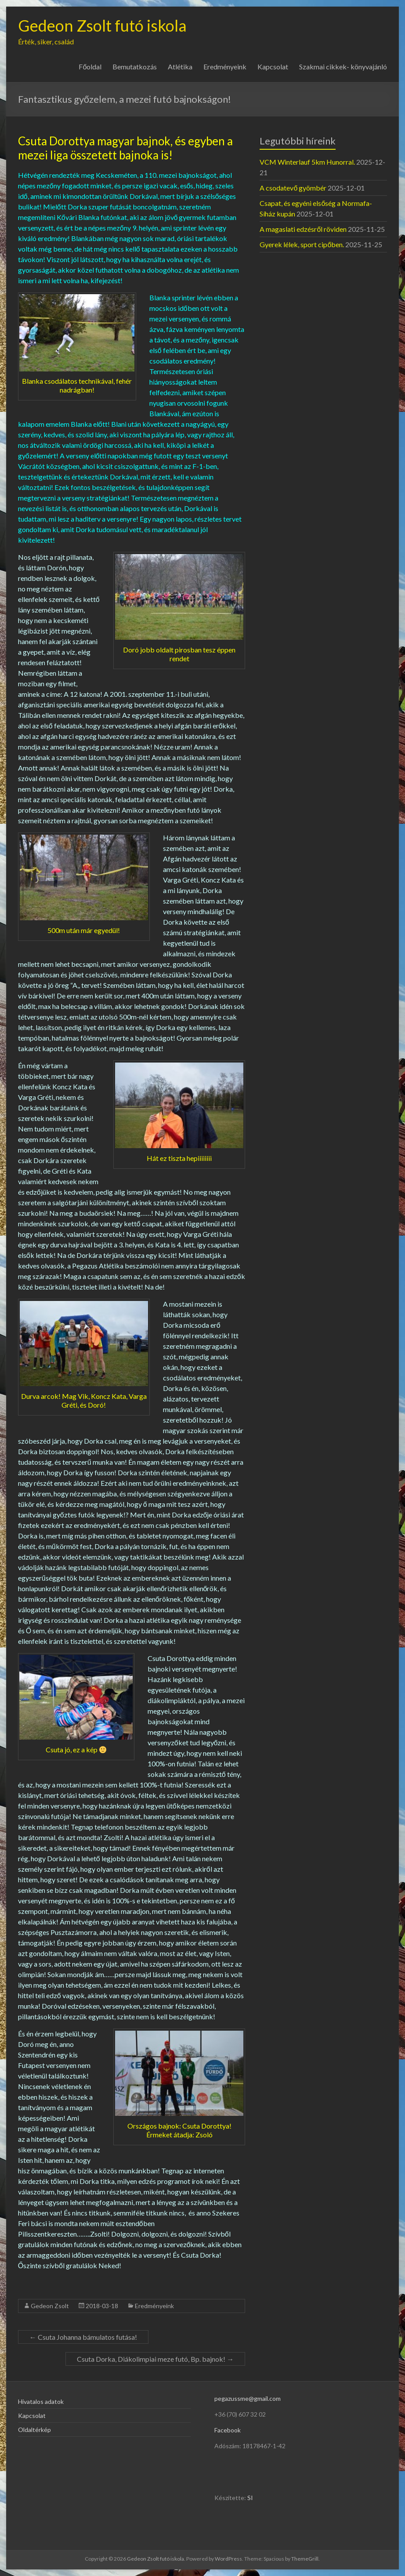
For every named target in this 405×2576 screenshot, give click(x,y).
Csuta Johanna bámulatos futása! (83, 2337)
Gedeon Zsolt (50, 2305)
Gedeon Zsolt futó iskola (102, 25)
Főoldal (90, 66)
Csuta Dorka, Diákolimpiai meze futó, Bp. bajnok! (155, 2359)
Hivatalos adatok (41, 2401)
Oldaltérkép (34, 2429)
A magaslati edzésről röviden (303, 229)
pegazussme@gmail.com (247, 2398)
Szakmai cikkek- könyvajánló (343, 66)
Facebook (227, 2430)
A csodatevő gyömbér (293, 188)
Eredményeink (224, 66)
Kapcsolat (272, 66)
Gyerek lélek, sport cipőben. (302, 244)
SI (250, 2497)
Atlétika (180, 66)
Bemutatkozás (134, 66)
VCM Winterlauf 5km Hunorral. (307, 162)
